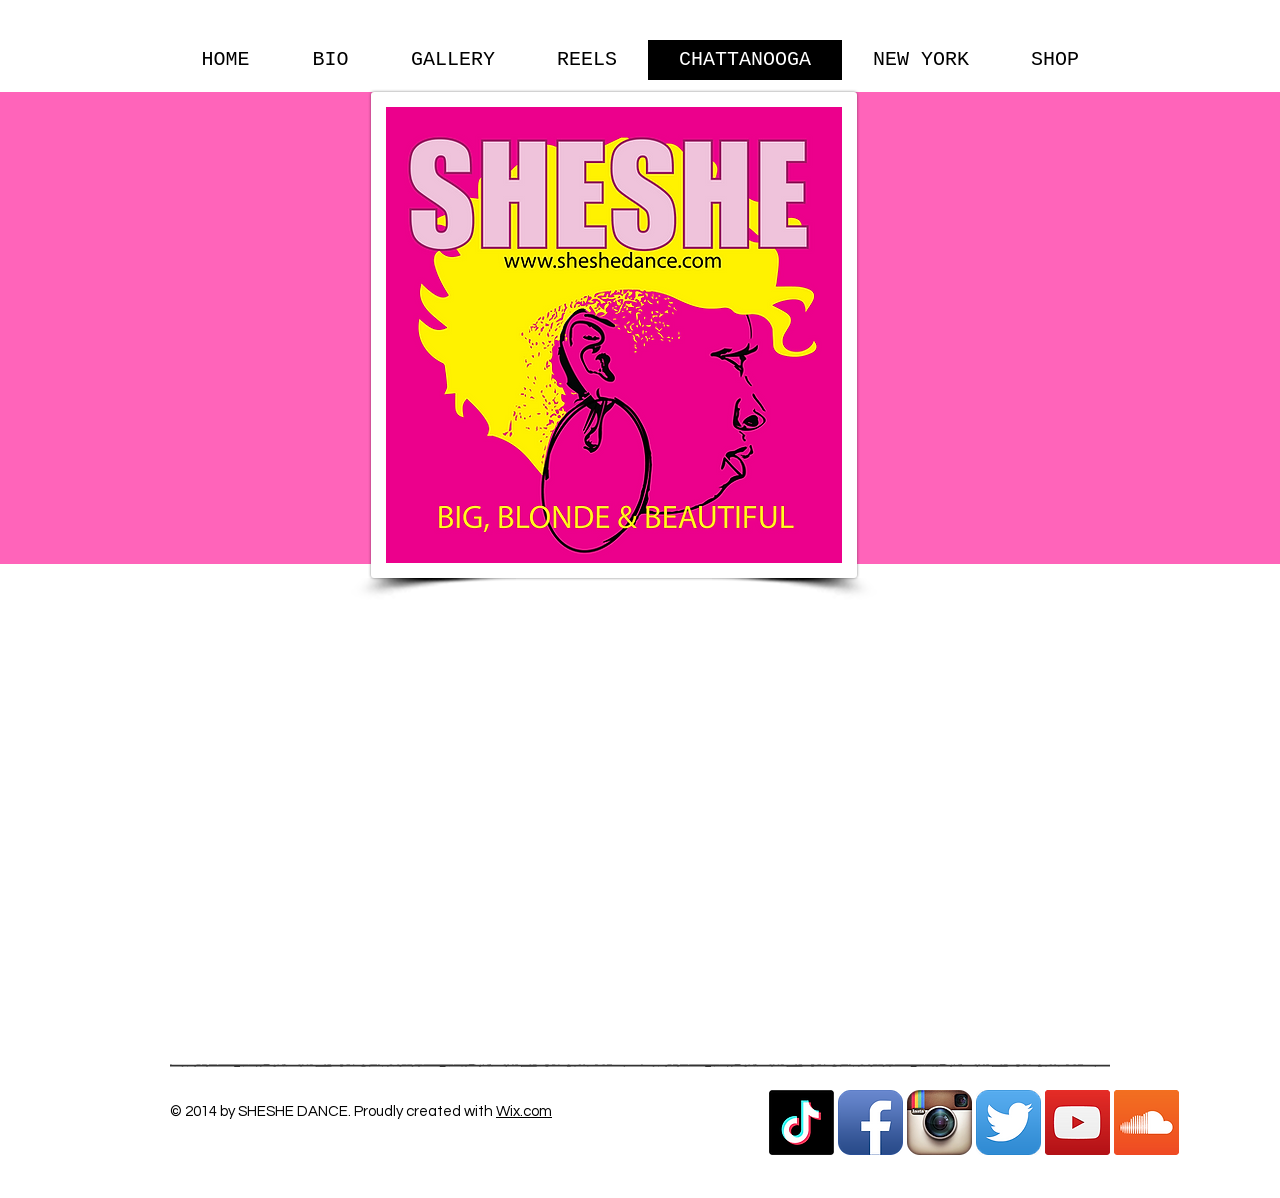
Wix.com (524, 1111)
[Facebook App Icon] (870, 1122)
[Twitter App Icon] (1008, 1122)
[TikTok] (801, 1122)
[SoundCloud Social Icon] (1146, 1122)
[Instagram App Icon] (939, 1122)
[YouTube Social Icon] (1077, 1122)
